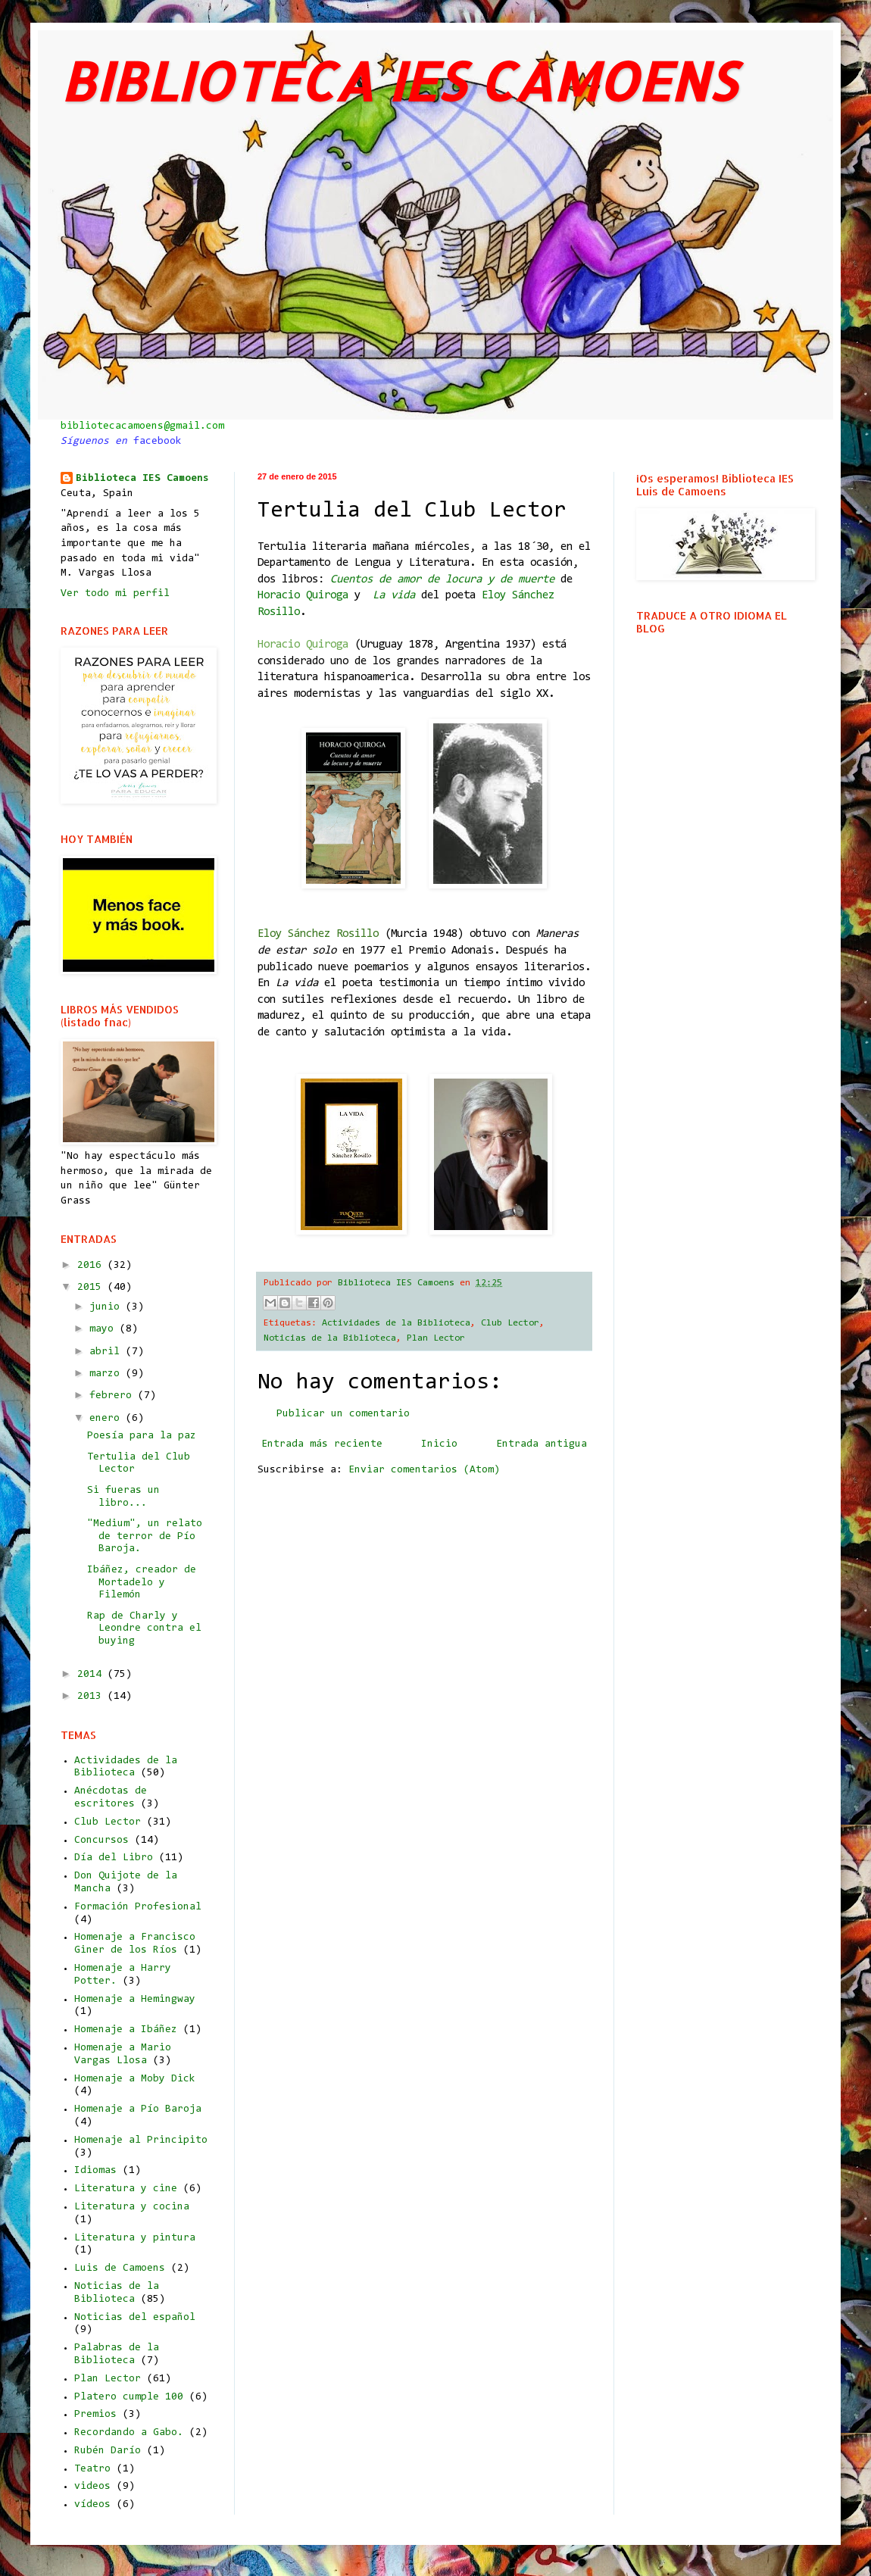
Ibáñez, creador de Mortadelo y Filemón (141, 1583)
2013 (92, 1696)
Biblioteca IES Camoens (142, 478)
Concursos (101, 1840)
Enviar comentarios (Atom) (424, 1470)
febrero (113, 1396)
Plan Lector (436, 1338)
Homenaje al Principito (141, 2140)
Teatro (92, 2469)
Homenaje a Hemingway (134, 1999)
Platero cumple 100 (128, 2397)
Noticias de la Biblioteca (330, 1338)
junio (107, 1307)
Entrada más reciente (321, 1444)
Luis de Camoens (119, 2268)
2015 (92, 1287)
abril (107, 1352)
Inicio (439, 1444)
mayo (104, 1329)
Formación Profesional (137, 1907)
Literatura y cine (125, 2189)
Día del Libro (113, 1858)
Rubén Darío (107, 2451)
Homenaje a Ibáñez (125, 2030)
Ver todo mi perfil (115, 594)
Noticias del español (134, 2317)
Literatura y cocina (131, 2207)
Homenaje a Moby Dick (134, 2079)
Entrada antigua (541, 1444)
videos (92, 2486)
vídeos (92, 2505)
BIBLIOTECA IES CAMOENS (398, 80)
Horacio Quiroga (303, 595)
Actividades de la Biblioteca (396, 1323)
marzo (107, 1374)
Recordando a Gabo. (128, 2433)
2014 (92, 1674)
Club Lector (510, 1323)
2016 (92, 1265)
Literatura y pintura (134, 2238)
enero (107, 1418)
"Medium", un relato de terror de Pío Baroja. (144, 1537)
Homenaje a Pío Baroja (137, 2109)
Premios (95, 2414)
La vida (394, 595)
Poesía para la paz (141, 1436)
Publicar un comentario (343, 1414)
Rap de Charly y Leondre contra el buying (144, 1629)
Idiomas (95, 2170)
